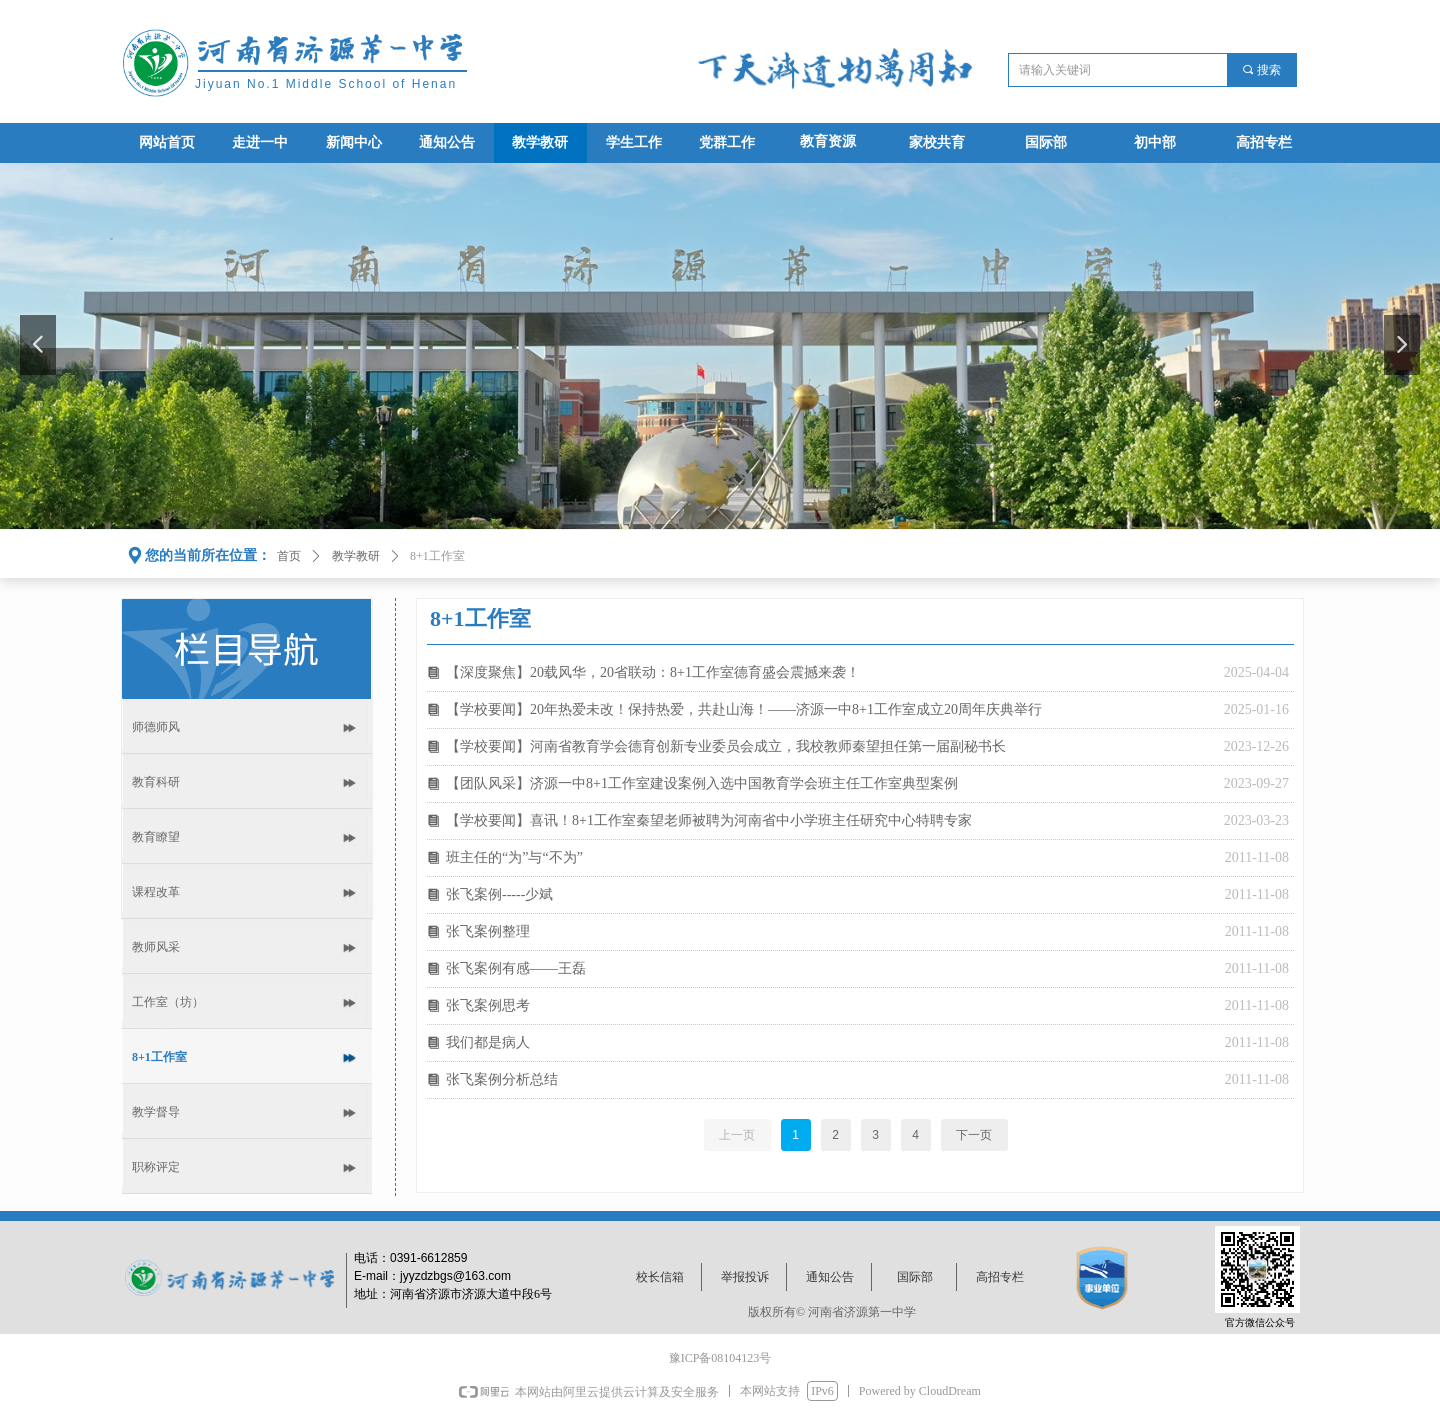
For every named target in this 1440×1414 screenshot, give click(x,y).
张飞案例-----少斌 (499, 894)
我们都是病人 (488, 1042)
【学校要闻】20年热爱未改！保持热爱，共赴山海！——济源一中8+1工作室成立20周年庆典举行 (744, 709)
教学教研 (356, 556)
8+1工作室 (437, 556)
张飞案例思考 (488, 1005)
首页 (289, 556)
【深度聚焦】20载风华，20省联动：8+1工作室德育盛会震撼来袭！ (653, 672)
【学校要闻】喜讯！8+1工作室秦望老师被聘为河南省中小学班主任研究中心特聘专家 (709, 820)
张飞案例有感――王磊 (516, 968)
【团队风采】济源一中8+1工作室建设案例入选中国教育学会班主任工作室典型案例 (702, 783)
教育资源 (828, 141)
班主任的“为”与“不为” (514, 857)
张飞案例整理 (488, 931)
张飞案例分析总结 (502, 1079)
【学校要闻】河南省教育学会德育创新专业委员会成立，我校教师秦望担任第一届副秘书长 (726, 746)
